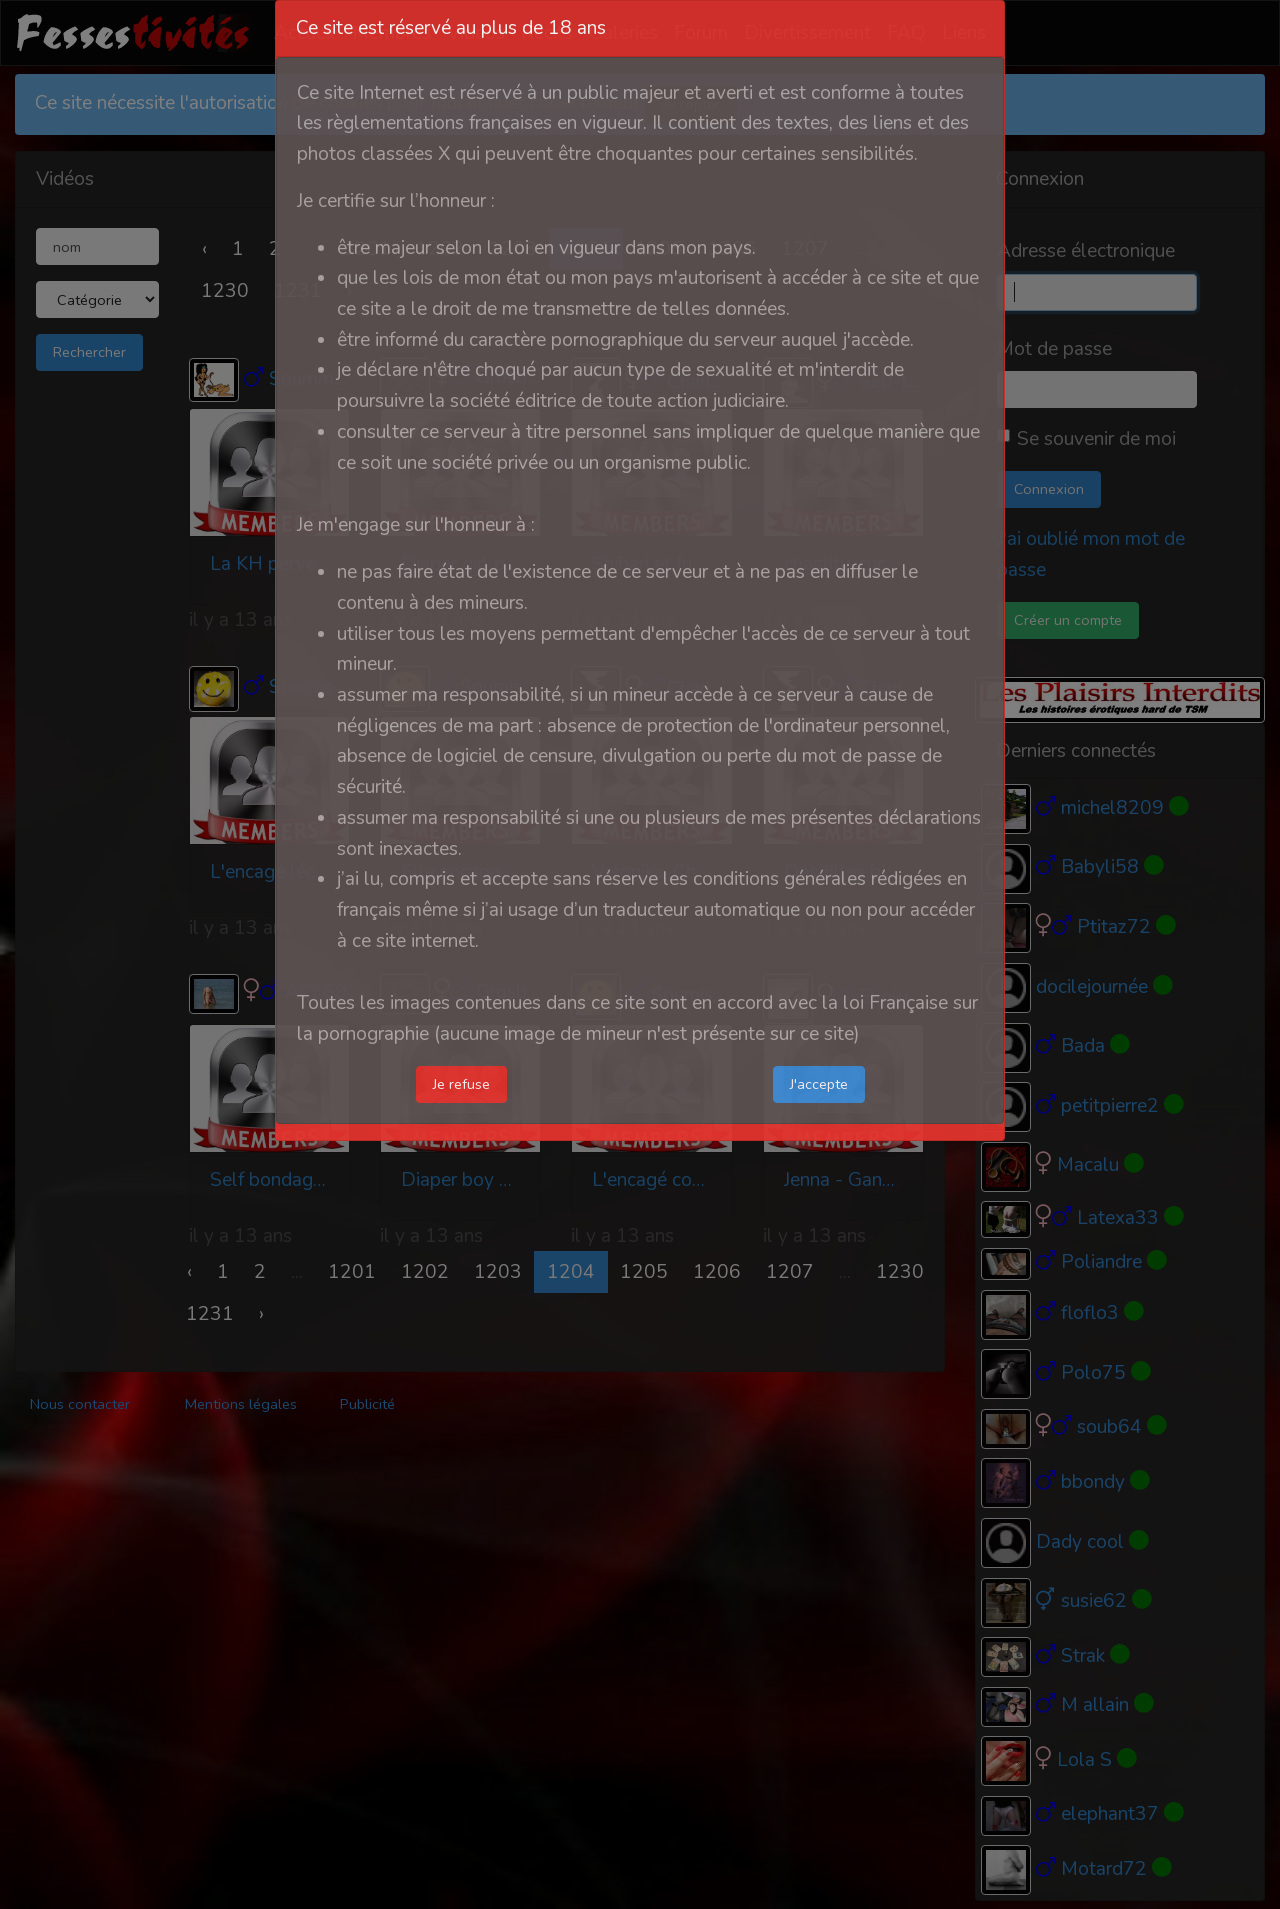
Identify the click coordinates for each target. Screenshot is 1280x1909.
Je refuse (461, 1084)
